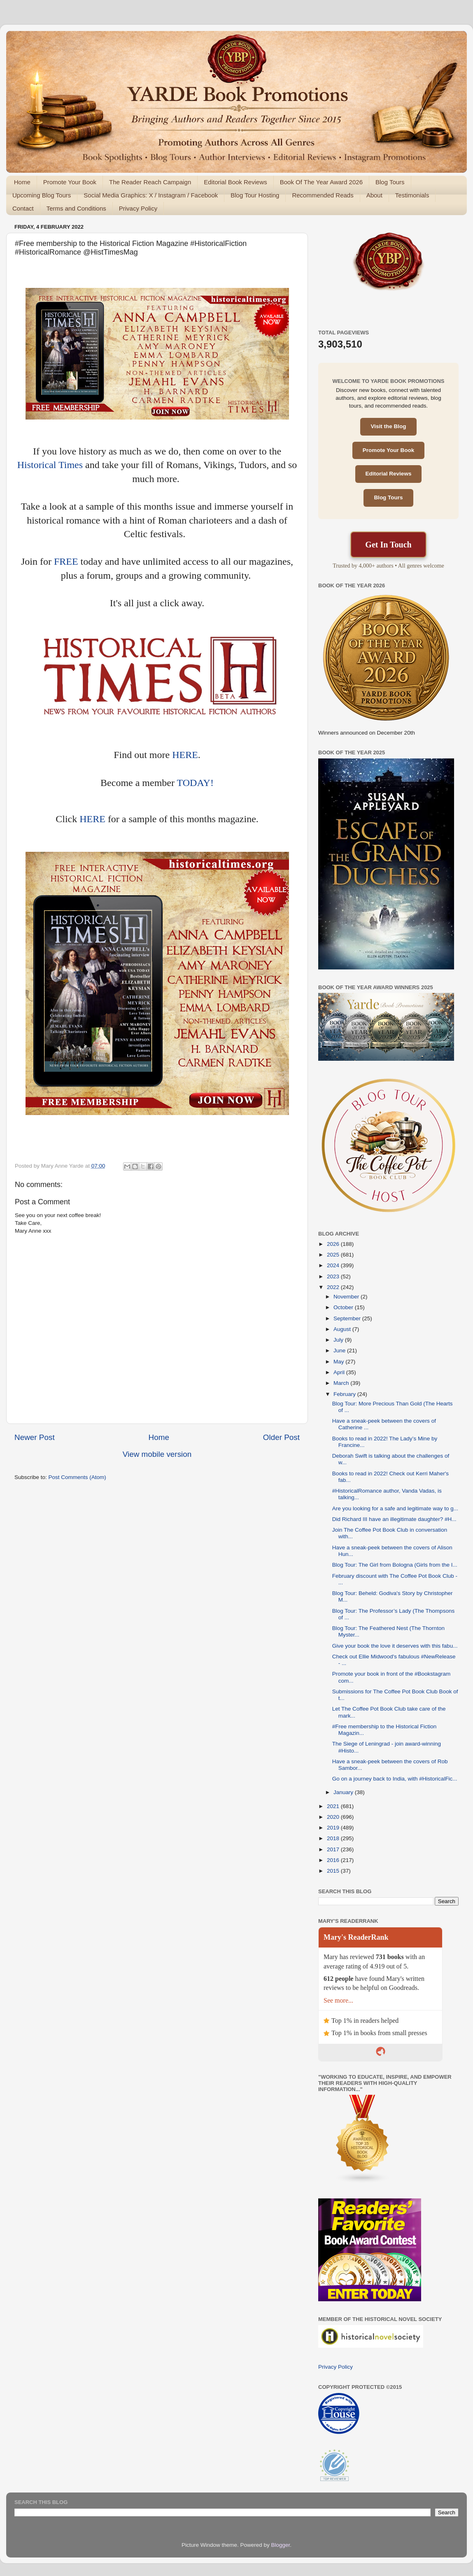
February (345, 1394)
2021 (334, 1806)
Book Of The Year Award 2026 (321, 182)
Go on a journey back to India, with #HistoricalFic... (394, 1779)
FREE (66, 561)
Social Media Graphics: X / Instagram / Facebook (151, 195)
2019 (334, 1828)
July (339, 1340)
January (344, 1792)
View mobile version (157, 1454)
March (341, 1383)
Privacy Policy (138, 208)
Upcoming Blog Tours (41, 195)
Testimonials (412, 195)
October (344, 1307)
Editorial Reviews (389, 474)
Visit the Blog (388, 426)
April (339, 1372)
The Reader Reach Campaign (150, 182)
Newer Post (34, 1437)
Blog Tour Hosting (255, 195)
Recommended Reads (322, 195)
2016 (334, 1860)
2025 (334, 1255)
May (339, 1362)
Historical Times (50, 464)
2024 (334, 1265)
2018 (334, 1838)
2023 (334, 1276)
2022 (334, 1287)
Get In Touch (388, 544)
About (374, 195)
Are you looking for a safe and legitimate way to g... (395, 1508)
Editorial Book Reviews (235, 182)
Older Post (281, 1437)
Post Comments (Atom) (77, 1477)
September (347, 1318)
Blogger (280, 2545)
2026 (334, 1244)
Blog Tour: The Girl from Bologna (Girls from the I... (394, 1565)
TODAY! (195, 782)
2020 (334, 1817)
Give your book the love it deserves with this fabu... (395, 1646)
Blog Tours (390, 182)
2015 (334, 1871)
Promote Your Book (69, 182)
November (347, 1297)
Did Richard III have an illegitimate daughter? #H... (394, 1519)
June (340, 1350)
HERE (185, 754)
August (342, 1329)
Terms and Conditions (76, 208)
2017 (334, 1849)
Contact (23, 208)
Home (22, 182)
